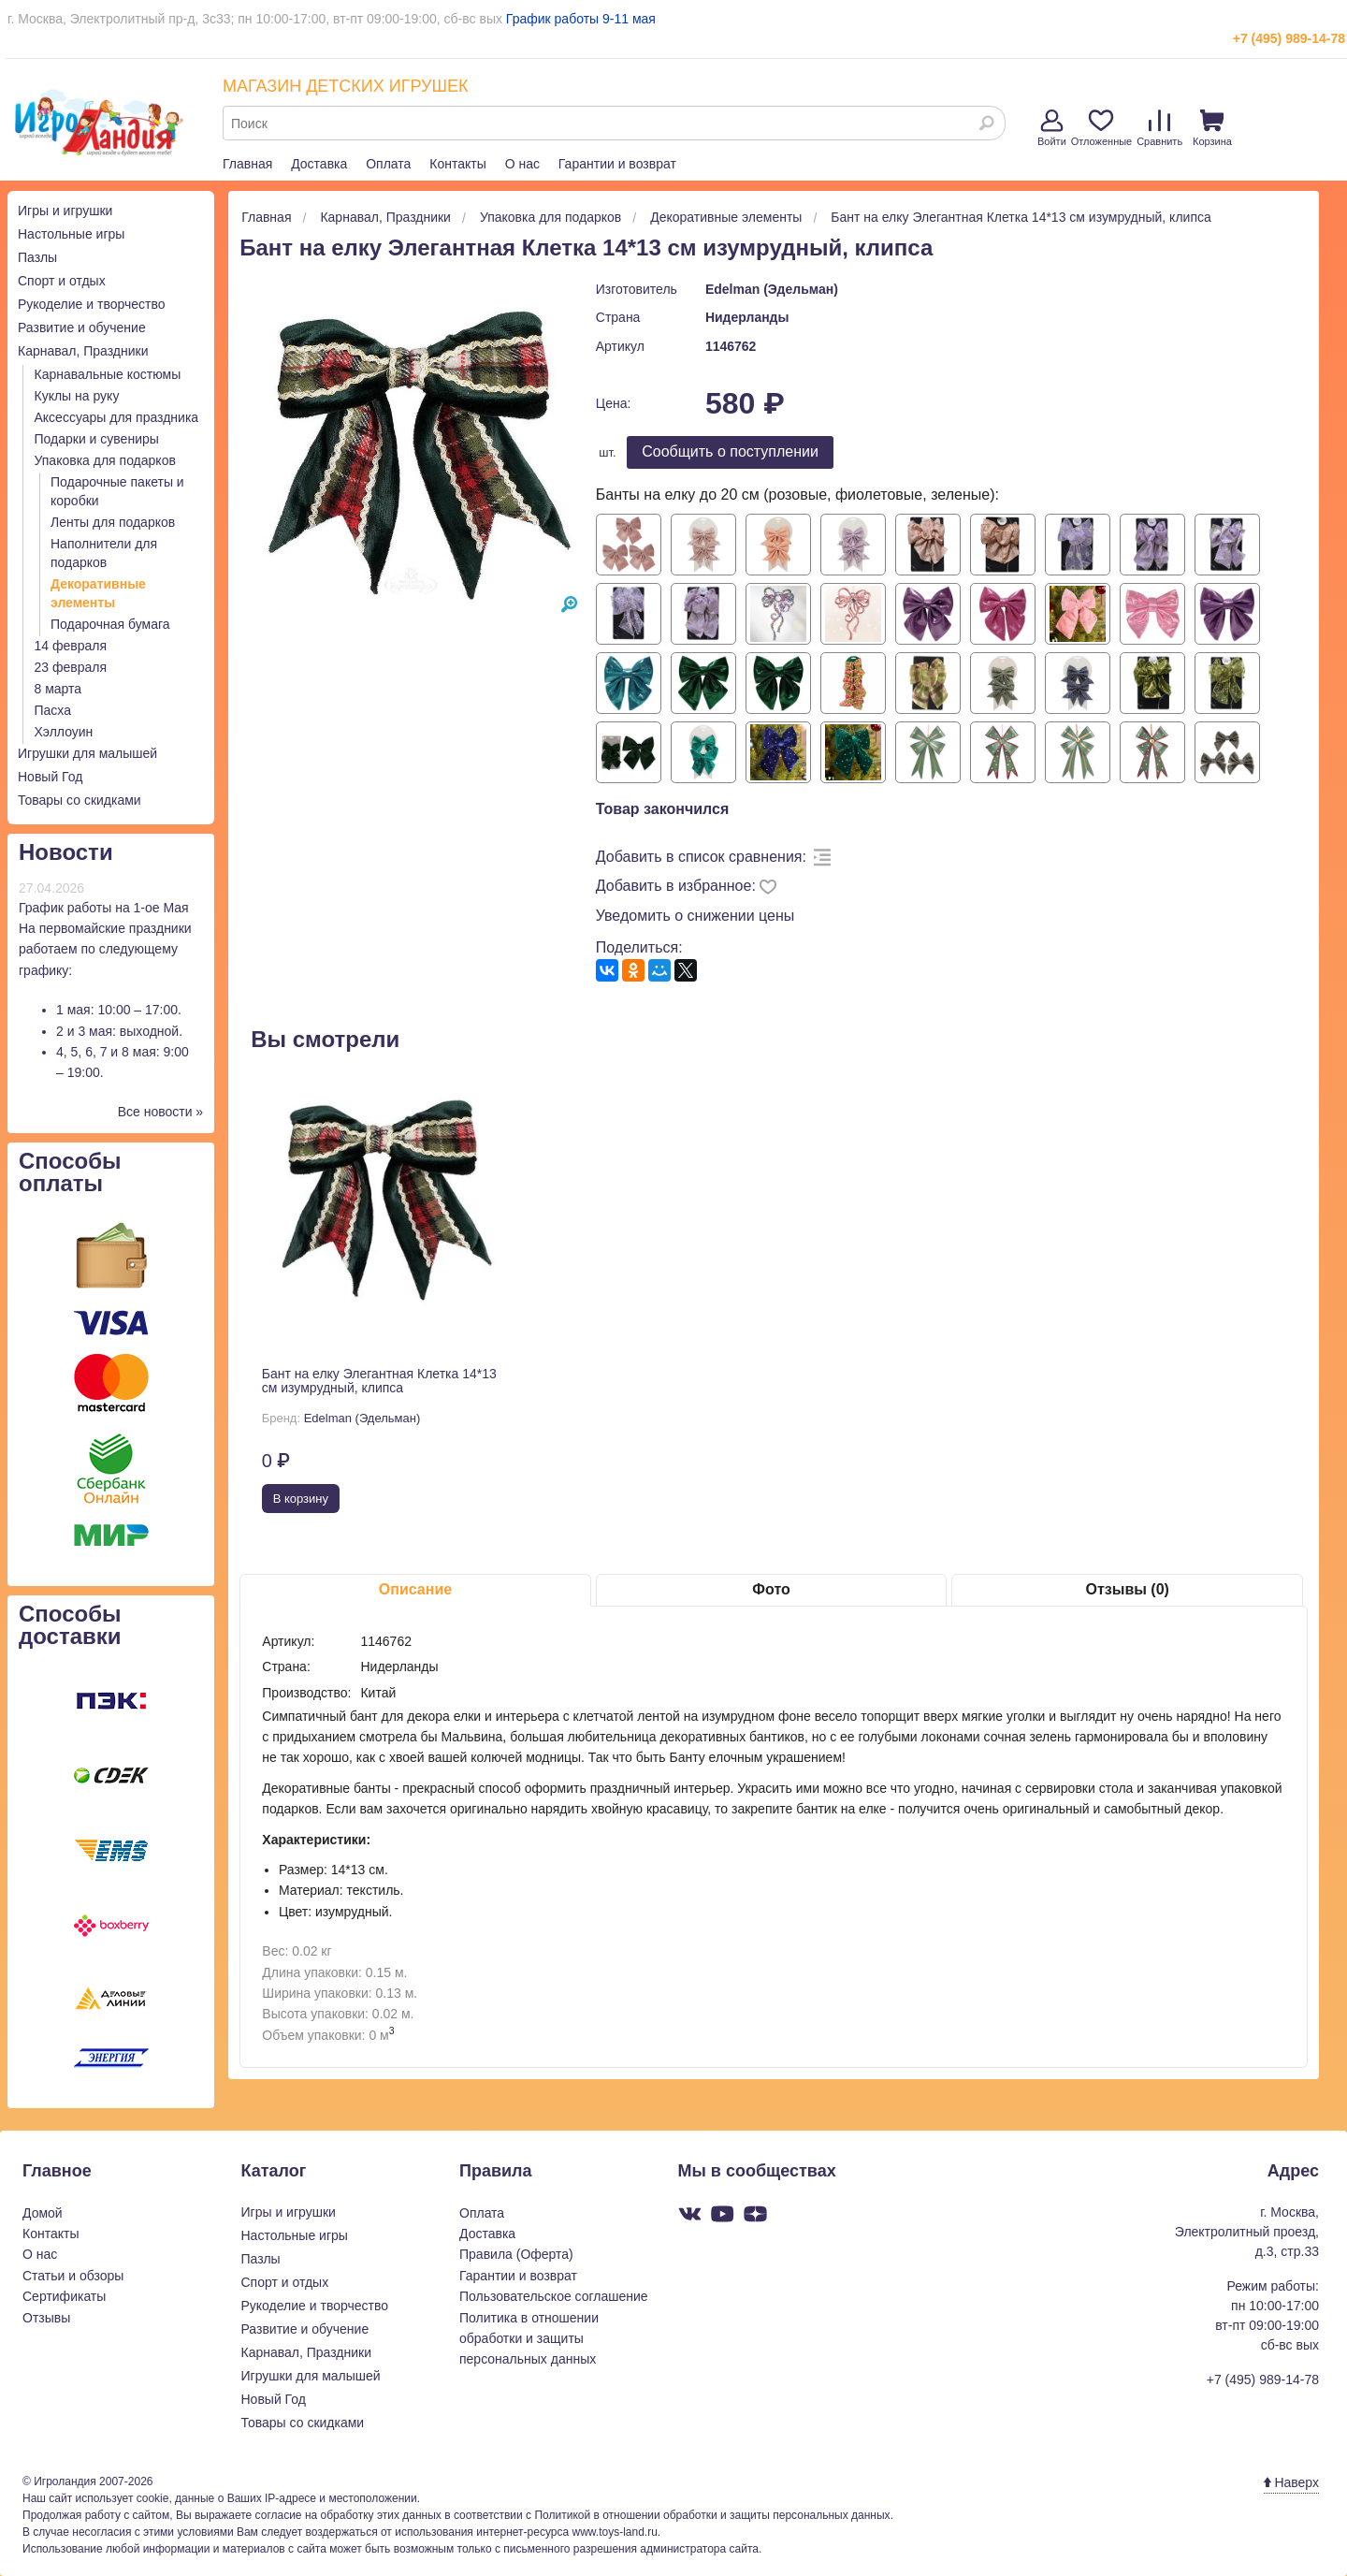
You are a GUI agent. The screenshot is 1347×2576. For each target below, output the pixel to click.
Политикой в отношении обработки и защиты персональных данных (712, 2515)
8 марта (58, 688)
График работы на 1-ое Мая (104, 907)
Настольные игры (71, 233)
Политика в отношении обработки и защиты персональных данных (529, 2338)
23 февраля (71, 667)
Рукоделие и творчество (91, 304)
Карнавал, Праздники (83, 350)
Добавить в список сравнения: (701, 857)
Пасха (53, 710)
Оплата (388, 163)
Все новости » (161, 1111)
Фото (770, 1589)
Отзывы (46, 2317)
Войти (1051, 128)
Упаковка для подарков (105, 460)
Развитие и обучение (82, 327)
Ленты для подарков (113, 522)
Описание (415, 1589)
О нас (522, 163)
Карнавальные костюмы (108, 374)
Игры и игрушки (65, 210)
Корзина (1212, 128)
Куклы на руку (77, 395)
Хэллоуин (64, 731)
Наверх (1291, 2482)
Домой (42, 2212)
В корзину (300, 1499)
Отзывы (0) (1126, 1589)
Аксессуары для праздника (117, 417)
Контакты (457, 163)
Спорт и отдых (62, 280)
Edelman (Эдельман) (771, 289)
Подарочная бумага (110, 624)
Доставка (319, 163)
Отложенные (1102, 128)
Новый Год (50, 776)
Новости (66, 852)
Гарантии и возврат (617, 163)
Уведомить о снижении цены (695, 916)
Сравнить (1159, 128)
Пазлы (37, 257)
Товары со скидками (79, 800)
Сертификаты (64, 2296)
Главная (247, 163)
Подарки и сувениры (97, 438)
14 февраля (71, 645)
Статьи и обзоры (72, 2275)
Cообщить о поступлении (730, 451)
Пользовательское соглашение (553, 2296)
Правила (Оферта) (516, 2254)
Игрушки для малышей (87, 753)
